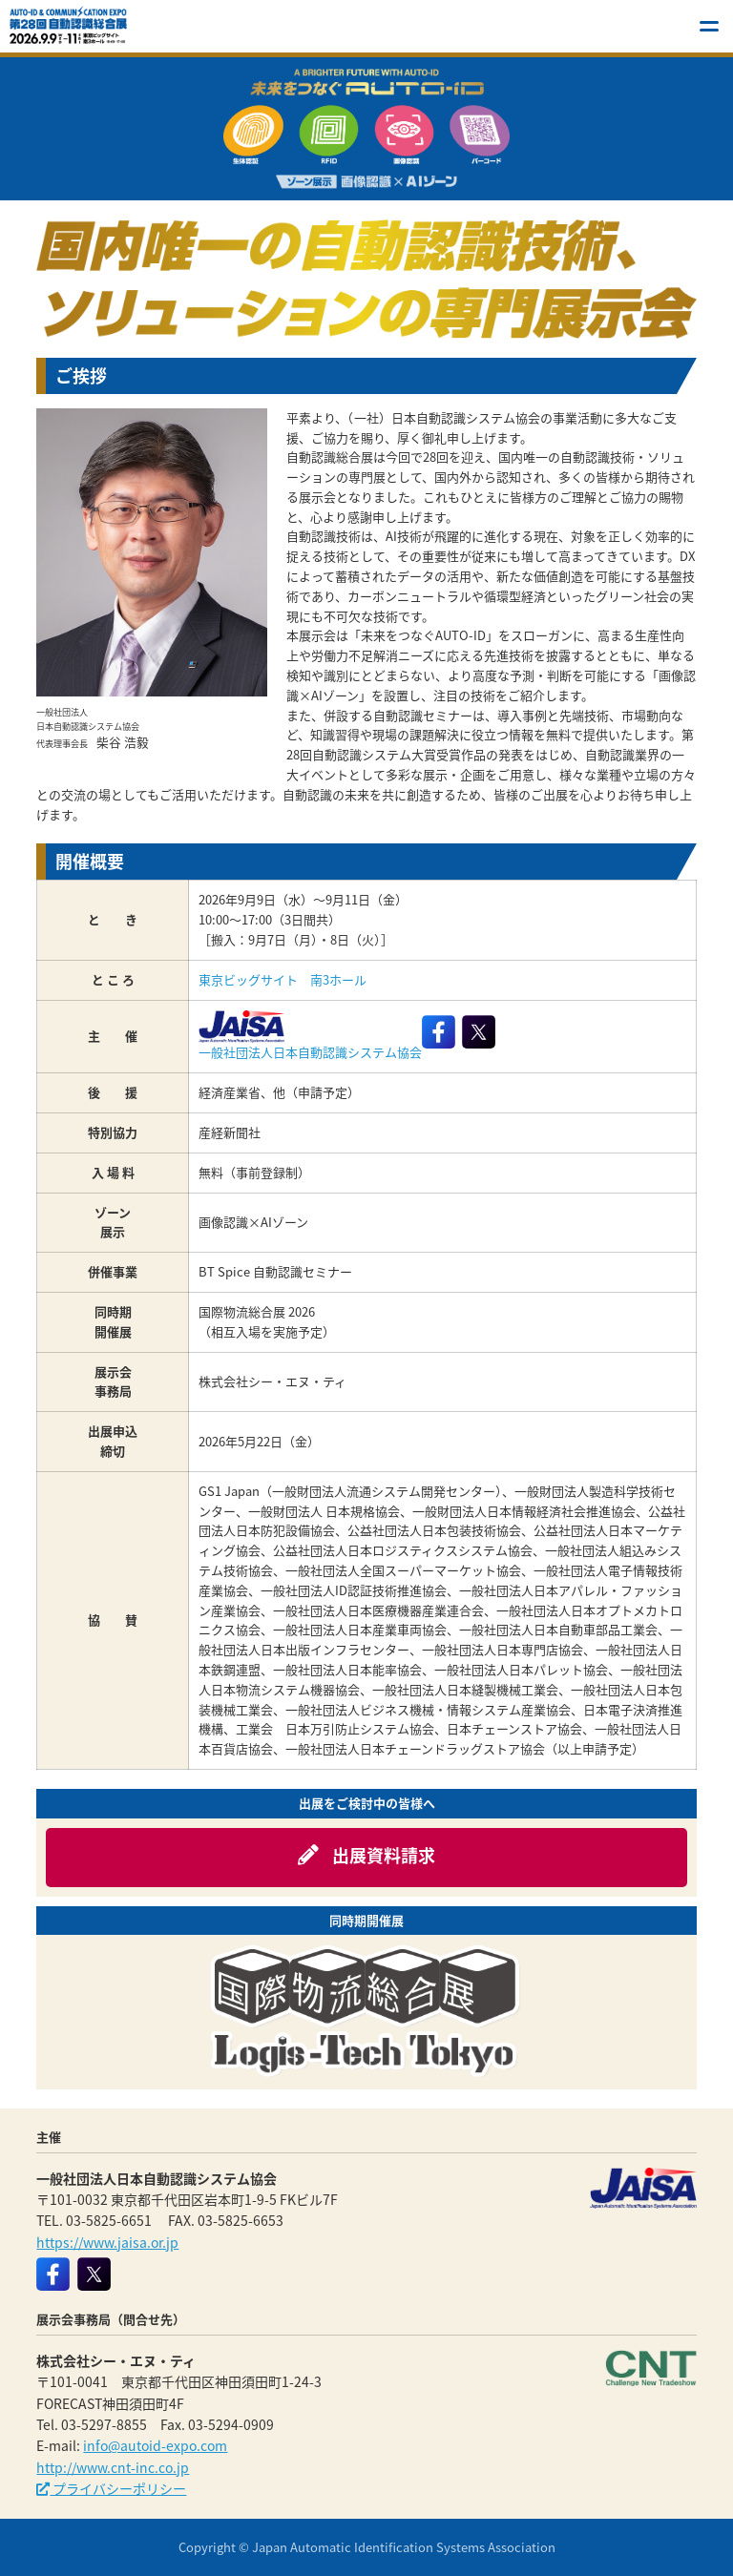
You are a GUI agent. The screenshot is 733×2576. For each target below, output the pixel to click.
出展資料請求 (366, 1855)
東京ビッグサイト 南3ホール (282, 979)
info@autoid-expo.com (155, 2445)
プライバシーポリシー (111, 2488)
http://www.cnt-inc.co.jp (112, 2467)
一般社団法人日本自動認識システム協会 (310, 1036)
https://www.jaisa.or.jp (107, 2242)
